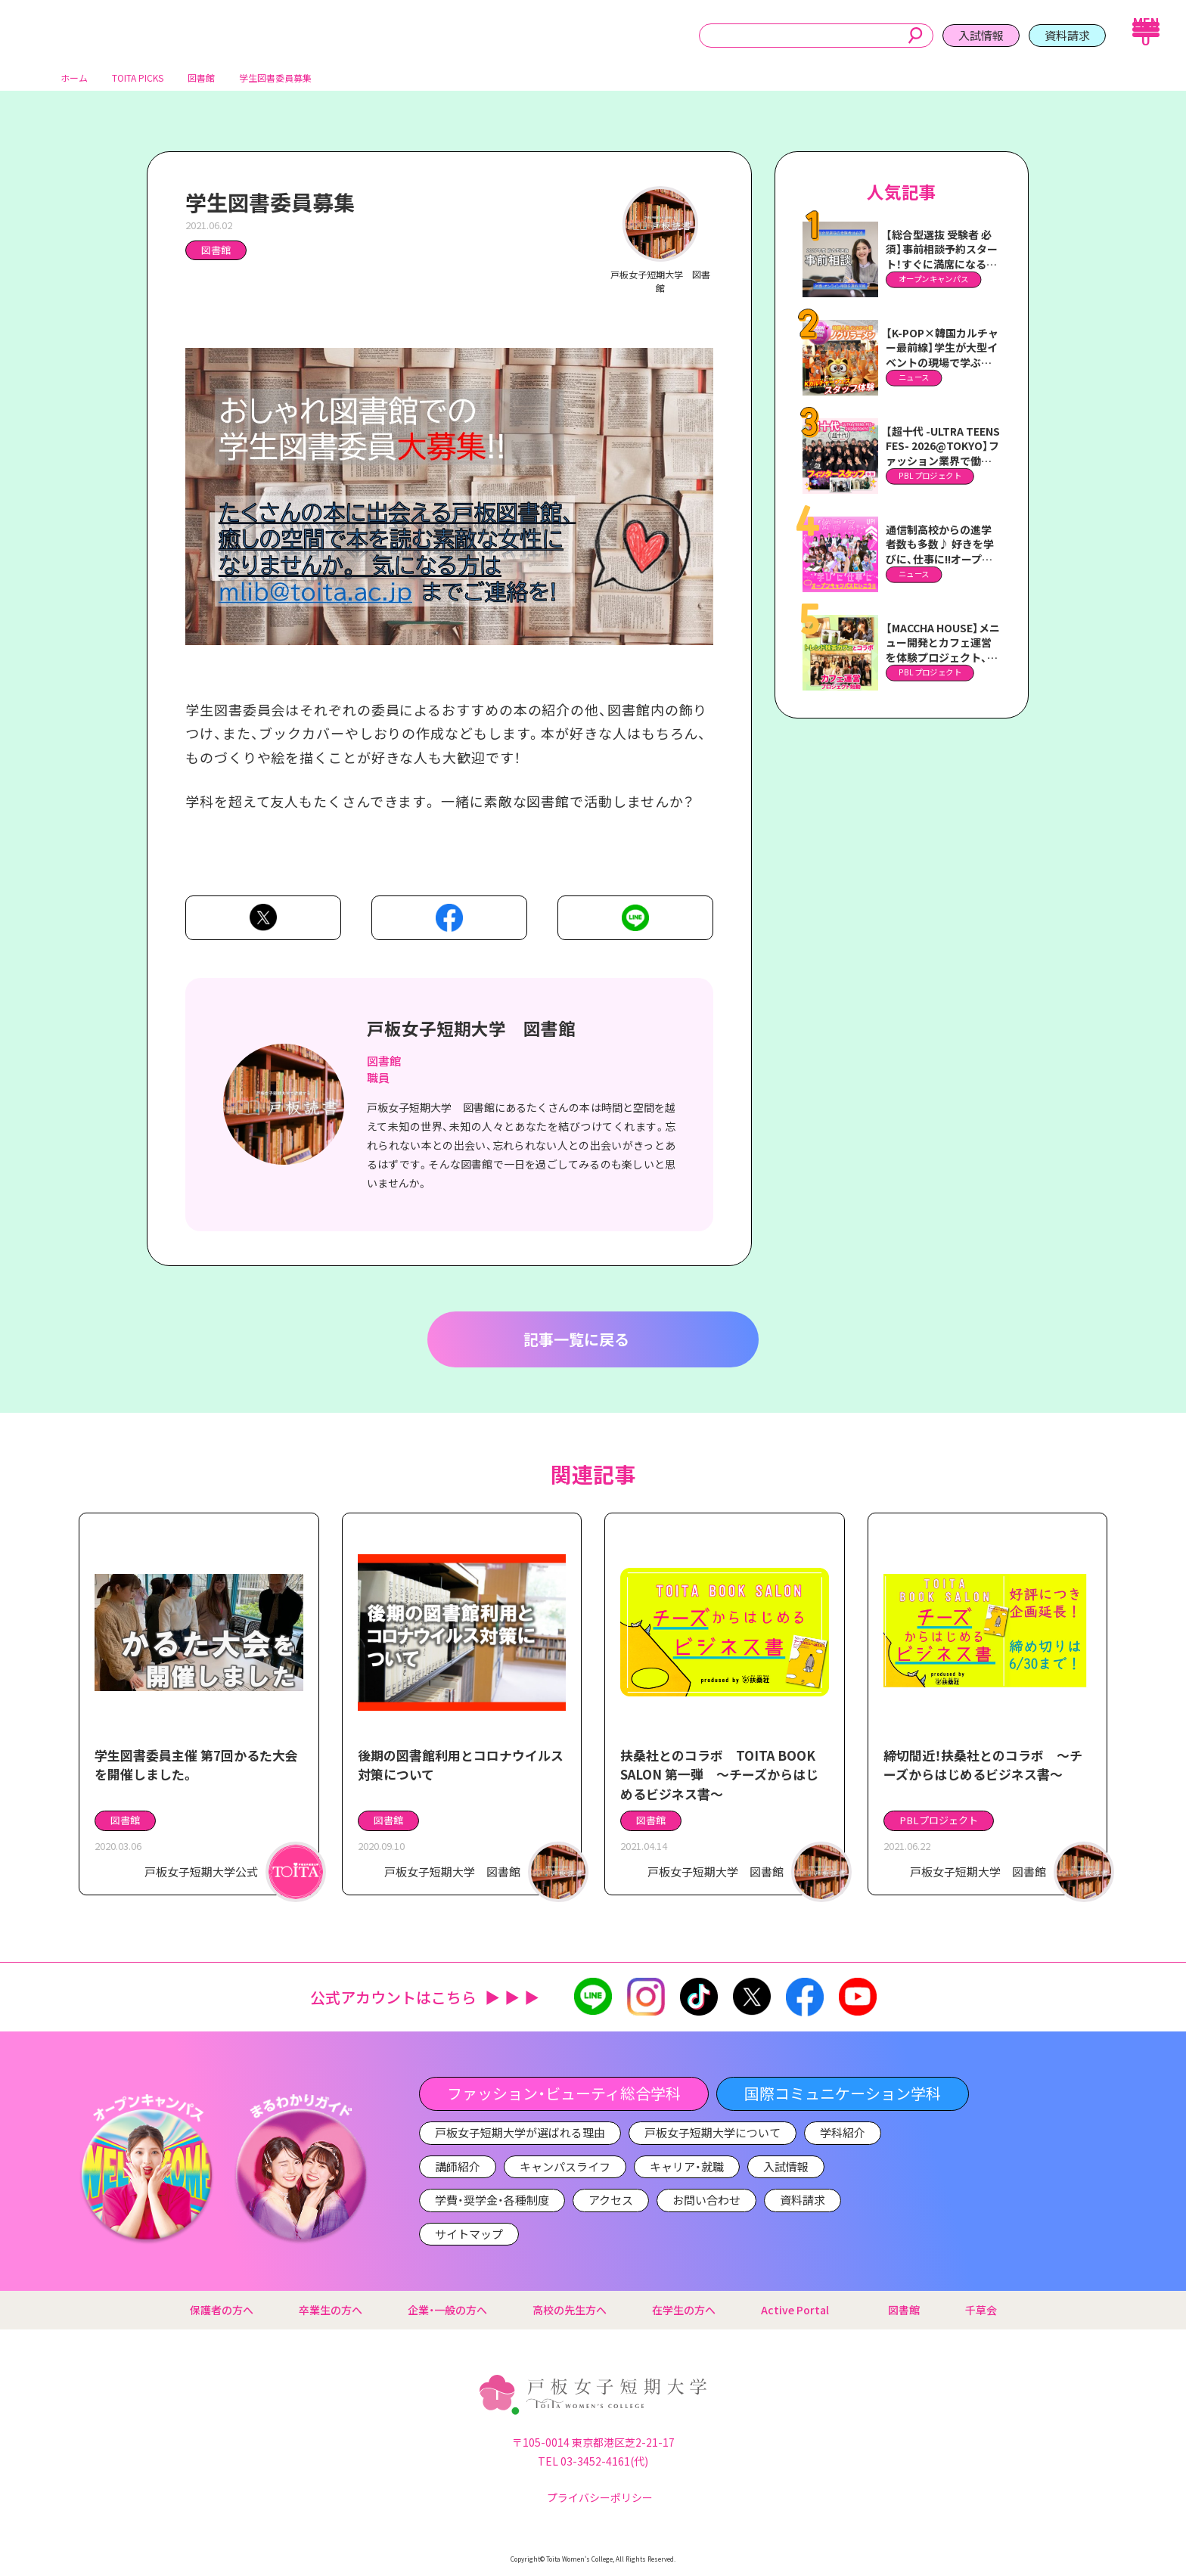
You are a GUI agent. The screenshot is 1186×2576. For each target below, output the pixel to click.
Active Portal (802, 2309)
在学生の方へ (684, 2309)
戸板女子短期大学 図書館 (471, 1034)
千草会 (981, 2309)
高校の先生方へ (569, 2309)
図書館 (216, 256)
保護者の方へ (221, 2309)
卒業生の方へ (330, 2309)
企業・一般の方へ (447, 2309)
